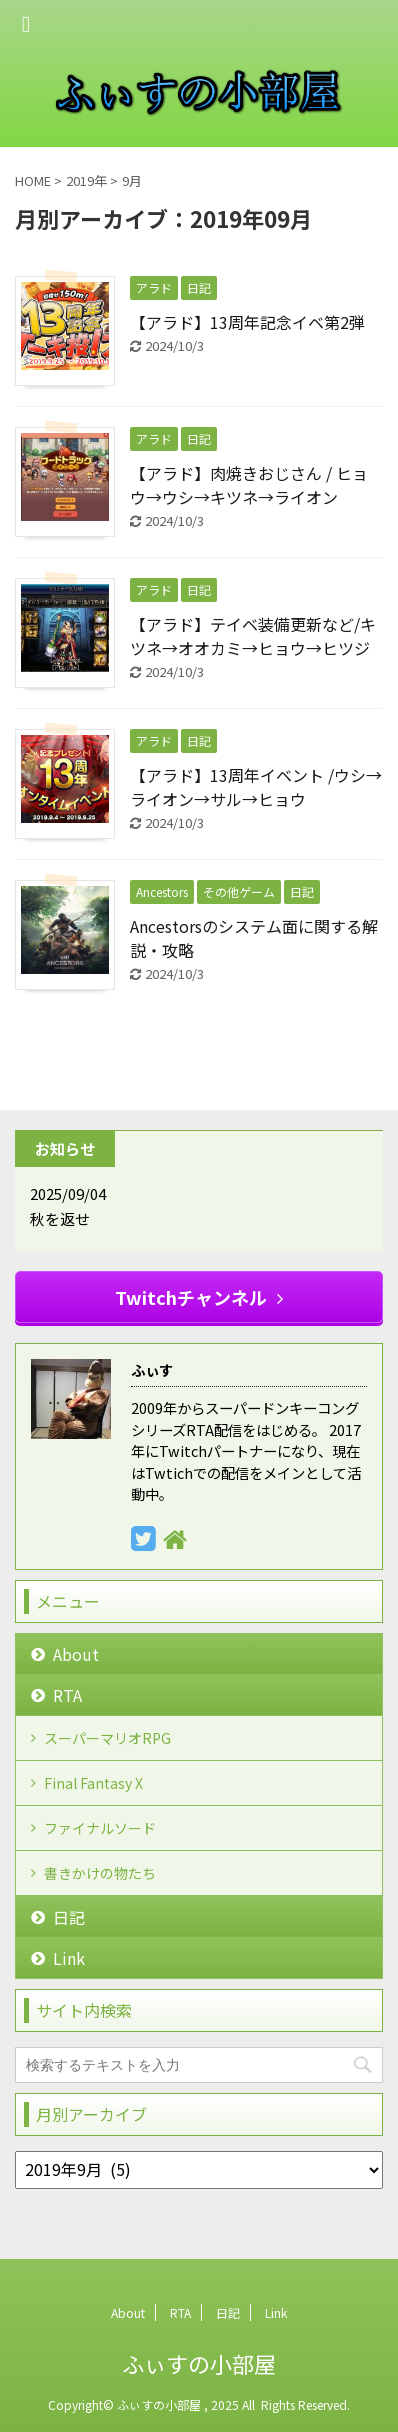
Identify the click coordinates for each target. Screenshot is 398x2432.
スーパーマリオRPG (107, 1738)
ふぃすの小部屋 (199, 2363)
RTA (67, 1695)
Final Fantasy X (93, 1783)
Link (69, 1958)
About (76, 1654)
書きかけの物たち (100, 1873)
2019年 (86, 180)
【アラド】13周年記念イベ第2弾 (247, 322)
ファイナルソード (100, 1828)
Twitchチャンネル (199, 1297)
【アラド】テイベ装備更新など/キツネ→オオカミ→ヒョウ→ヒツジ (253, 636)
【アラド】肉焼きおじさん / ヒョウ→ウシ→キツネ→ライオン (249, 485)
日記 (69, 1917)
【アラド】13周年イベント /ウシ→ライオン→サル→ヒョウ (256, 787)
